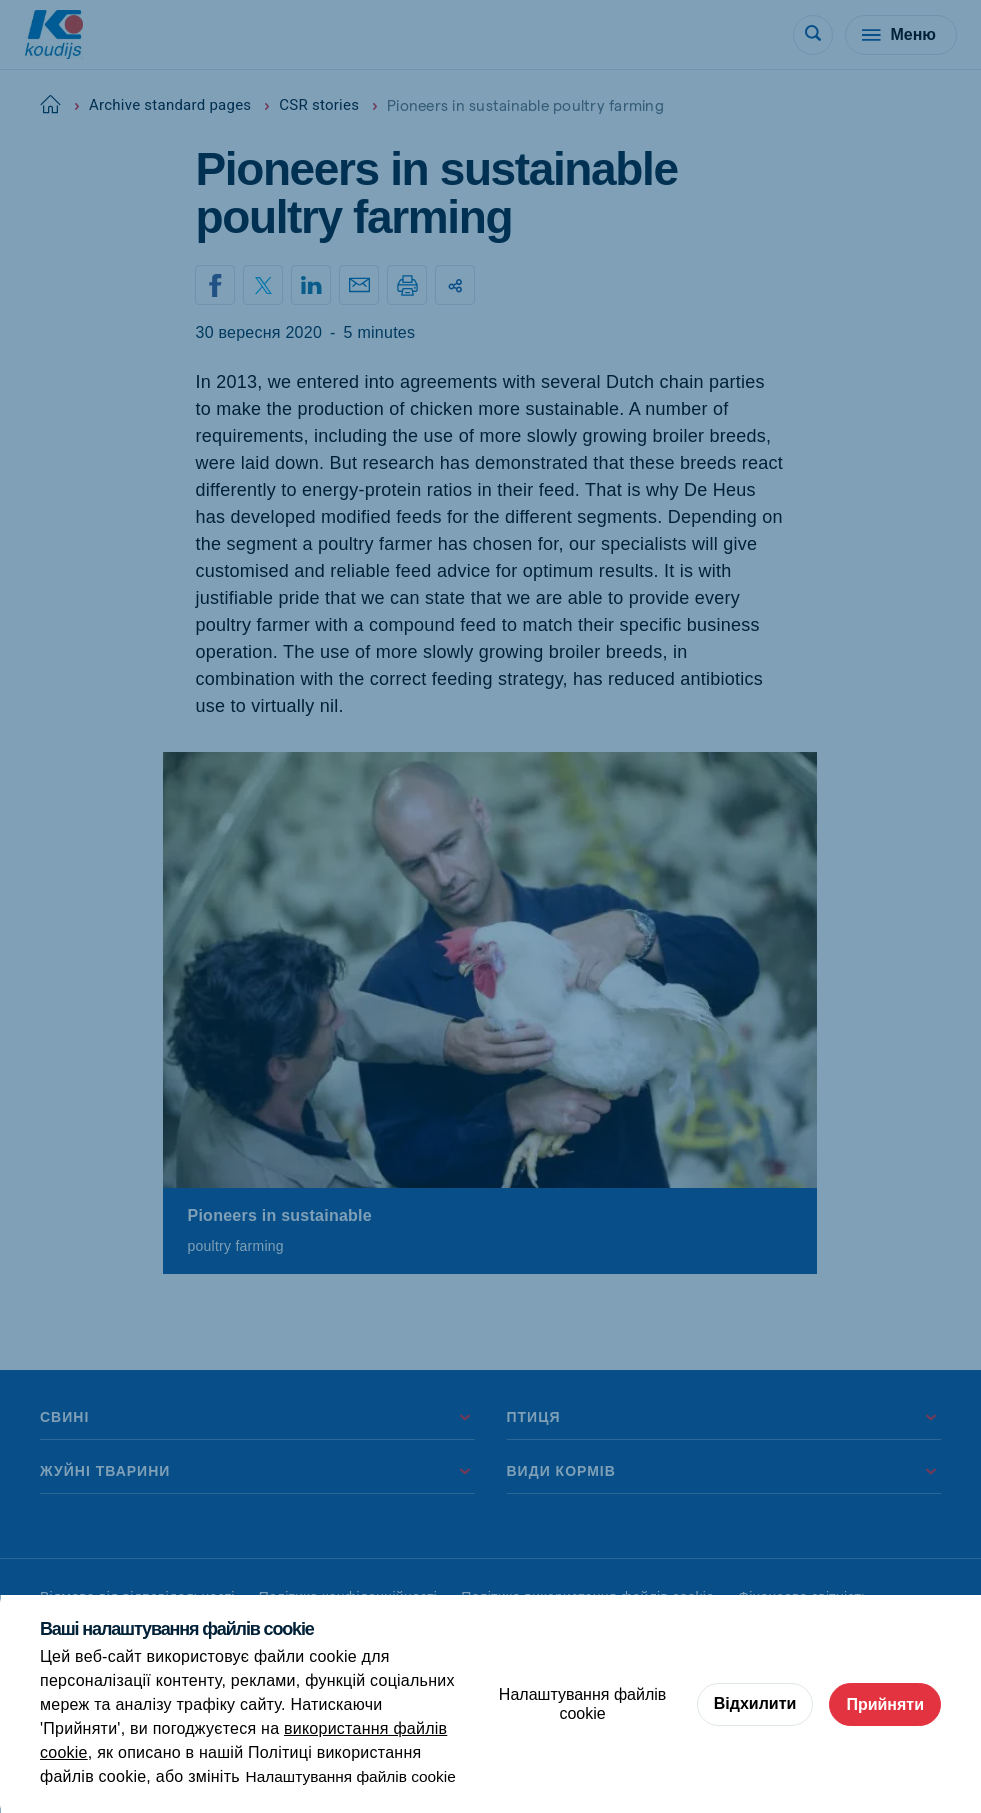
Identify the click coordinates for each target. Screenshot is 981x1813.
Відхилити (755, 1703)
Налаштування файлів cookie (355, 1776)
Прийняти (885, 1703)
